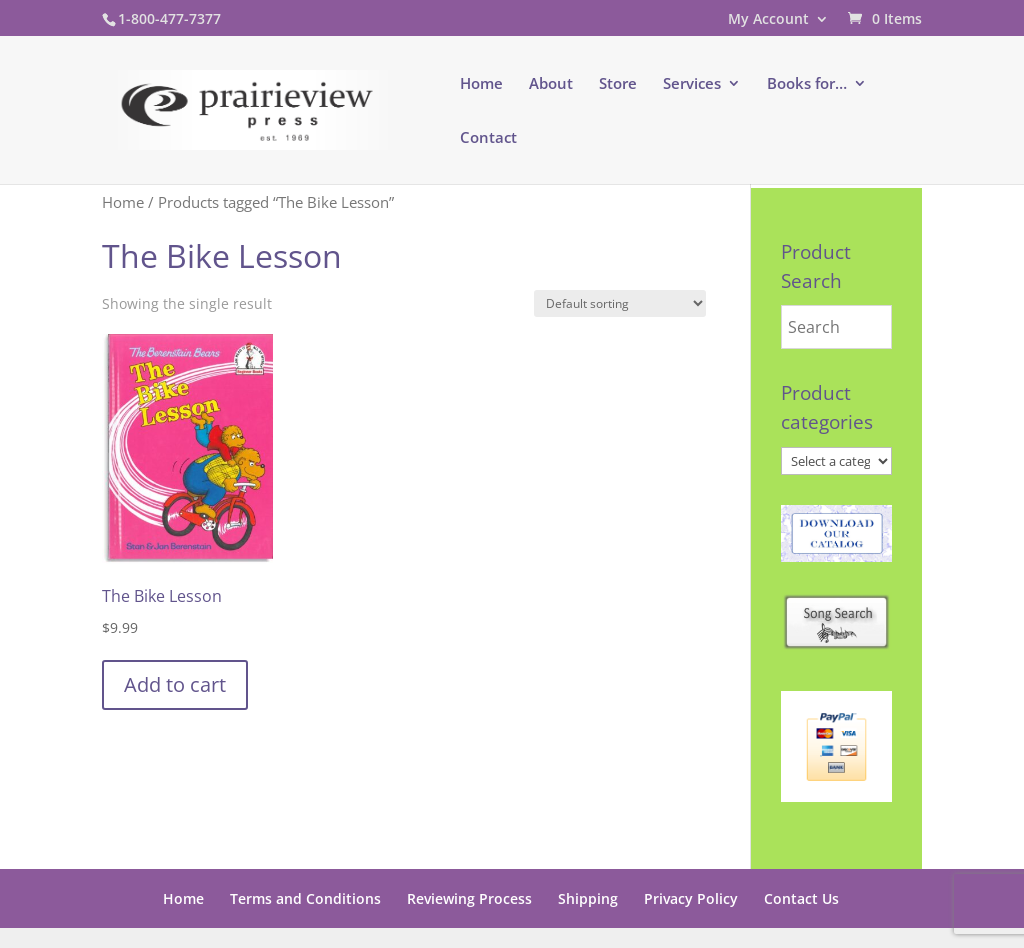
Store (618, 84)
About (551, 84)
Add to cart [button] (175, 684)
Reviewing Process (469, 898)
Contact (488, 138)
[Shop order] (620, 303)
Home (481, 84)
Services (692, 84)
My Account (768, 20)
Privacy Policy (691, 898)
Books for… (807, 84)
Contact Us (801, 898)
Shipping (588, 898)
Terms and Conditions (305, 898)
